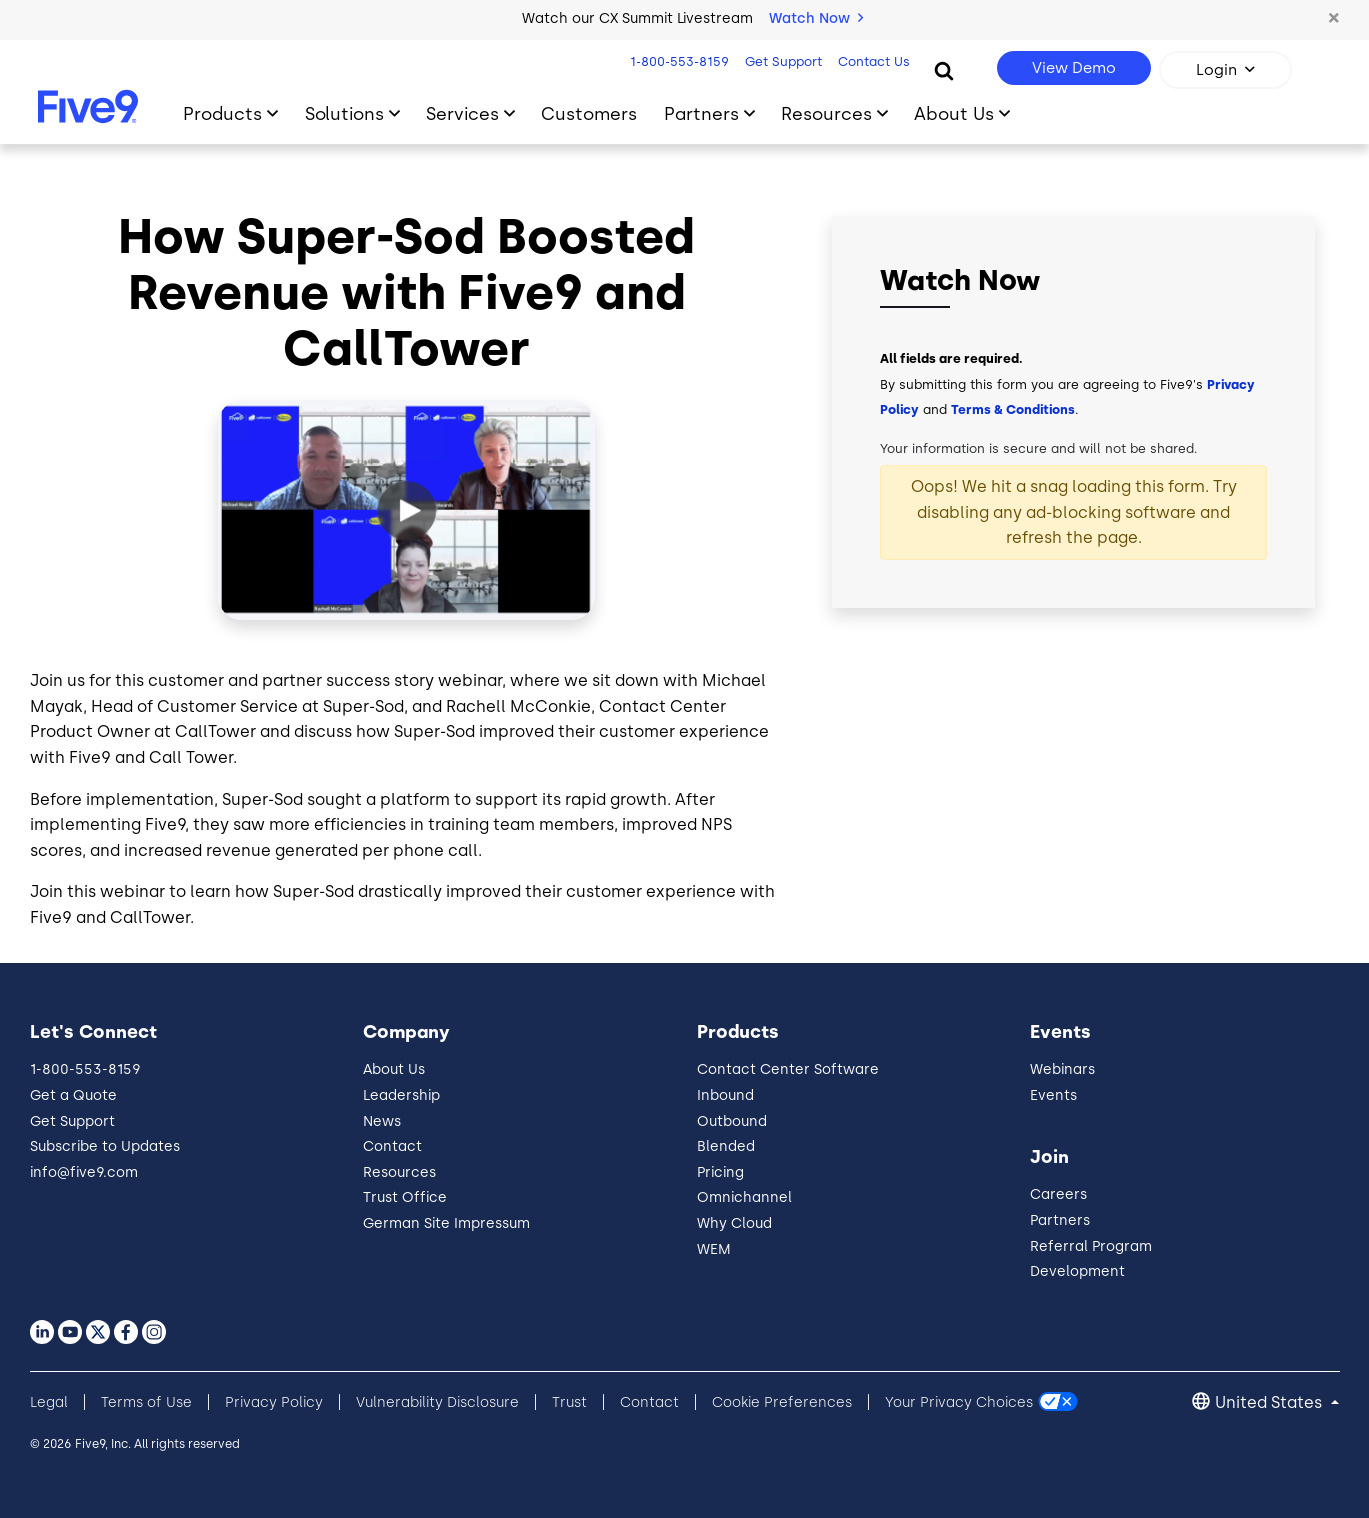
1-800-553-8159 (677, 61)
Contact (392, 1146)
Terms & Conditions (1013, 409)
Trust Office (405, 1197)
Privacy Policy (274, 1402)
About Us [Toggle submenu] (954, 113)
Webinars (1062, 1069)
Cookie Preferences (782, 1402)
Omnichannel (744, 1197)
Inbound (725, 1095)
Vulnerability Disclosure (437, 1402)
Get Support (781, 61)
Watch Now (816, 18)
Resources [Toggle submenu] (826, 113)
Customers (589, 113)
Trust (569, 1402)
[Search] (944, 70)
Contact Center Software (788, 1069)
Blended (726, 1146)
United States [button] (1270, 1402)
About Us (394, 1069)
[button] (1334, 19)
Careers (1058, 1194)
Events (1053, 1095)
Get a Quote (73, 1095)
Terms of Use (146, 1402)
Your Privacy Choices (959, 1402)
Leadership (401, 1095)
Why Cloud (734, 1223)
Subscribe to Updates (105, 1146)
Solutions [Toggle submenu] (344, 113)
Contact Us (872, 61)
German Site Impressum (446, 1223)
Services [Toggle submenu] (462, 113)
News (382, 1121)
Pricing (720, 1172)
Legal (49, 1402)
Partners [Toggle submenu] (701, 113)
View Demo (1074, 68)
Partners (1060, 1220)
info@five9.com (84, 1172)
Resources (399, 1172)
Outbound (732, 1121)
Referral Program (1091, 1246)
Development (1077, 1271)
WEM (714, 1249)
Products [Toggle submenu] (222, 113)
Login (1216, 70)
